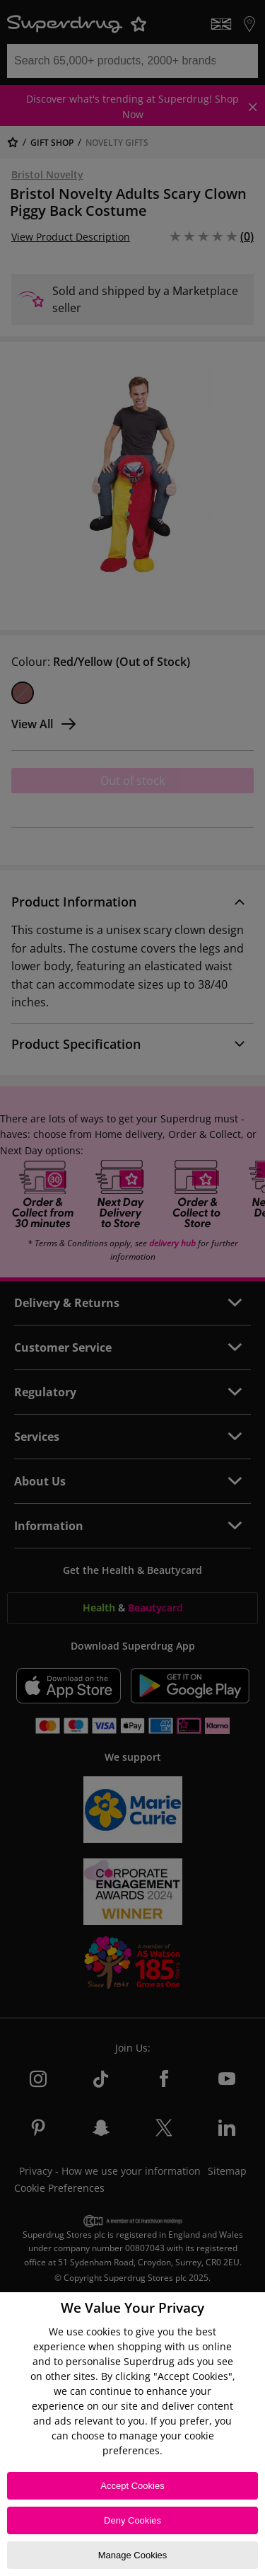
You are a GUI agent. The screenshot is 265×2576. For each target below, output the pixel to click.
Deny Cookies (132, 2520)
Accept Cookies (132, 2485)
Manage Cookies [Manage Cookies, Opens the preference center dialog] (132, 2555)
